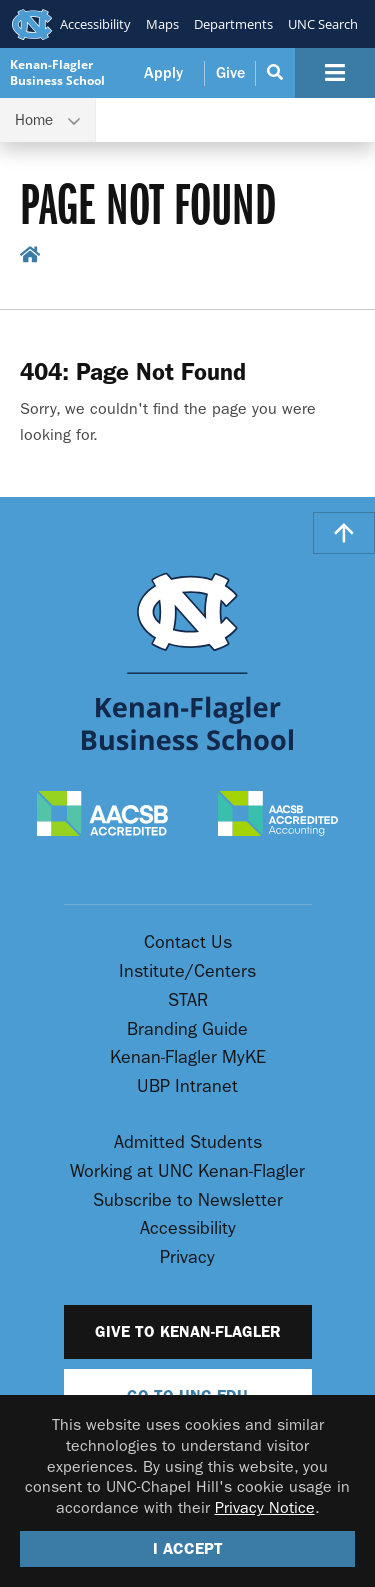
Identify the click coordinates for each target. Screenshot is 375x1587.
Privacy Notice (265, 1507)
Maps (162, 24)
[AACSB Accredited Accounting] (278, 815)
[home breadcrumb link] (30, 259)
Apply (163, 73)
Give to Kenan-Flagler (188, 1331)
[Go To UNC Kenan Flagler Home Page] (188, 661)
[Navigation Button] (335, 73)
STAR (188, 1000)
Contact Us (188, 942)
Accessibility (95, 24)
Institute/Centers (187, 971)
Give (230, 73)
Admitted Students (188, 1142)
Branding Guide (187, 1029)
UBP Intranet (187, 1086)
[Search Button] (275, 73)
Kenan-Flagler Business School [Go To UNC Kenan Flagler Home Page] (57, 72)
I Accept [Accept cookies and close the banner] (188, 1548)
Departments (233, 24)
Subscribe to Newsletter (188, 1200)
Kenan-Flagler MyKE (188, 1057)
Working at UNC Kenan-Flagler (187, 1171)
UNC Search (323, 24)
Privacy (187, 1257)
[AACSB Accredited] (102, 815)
